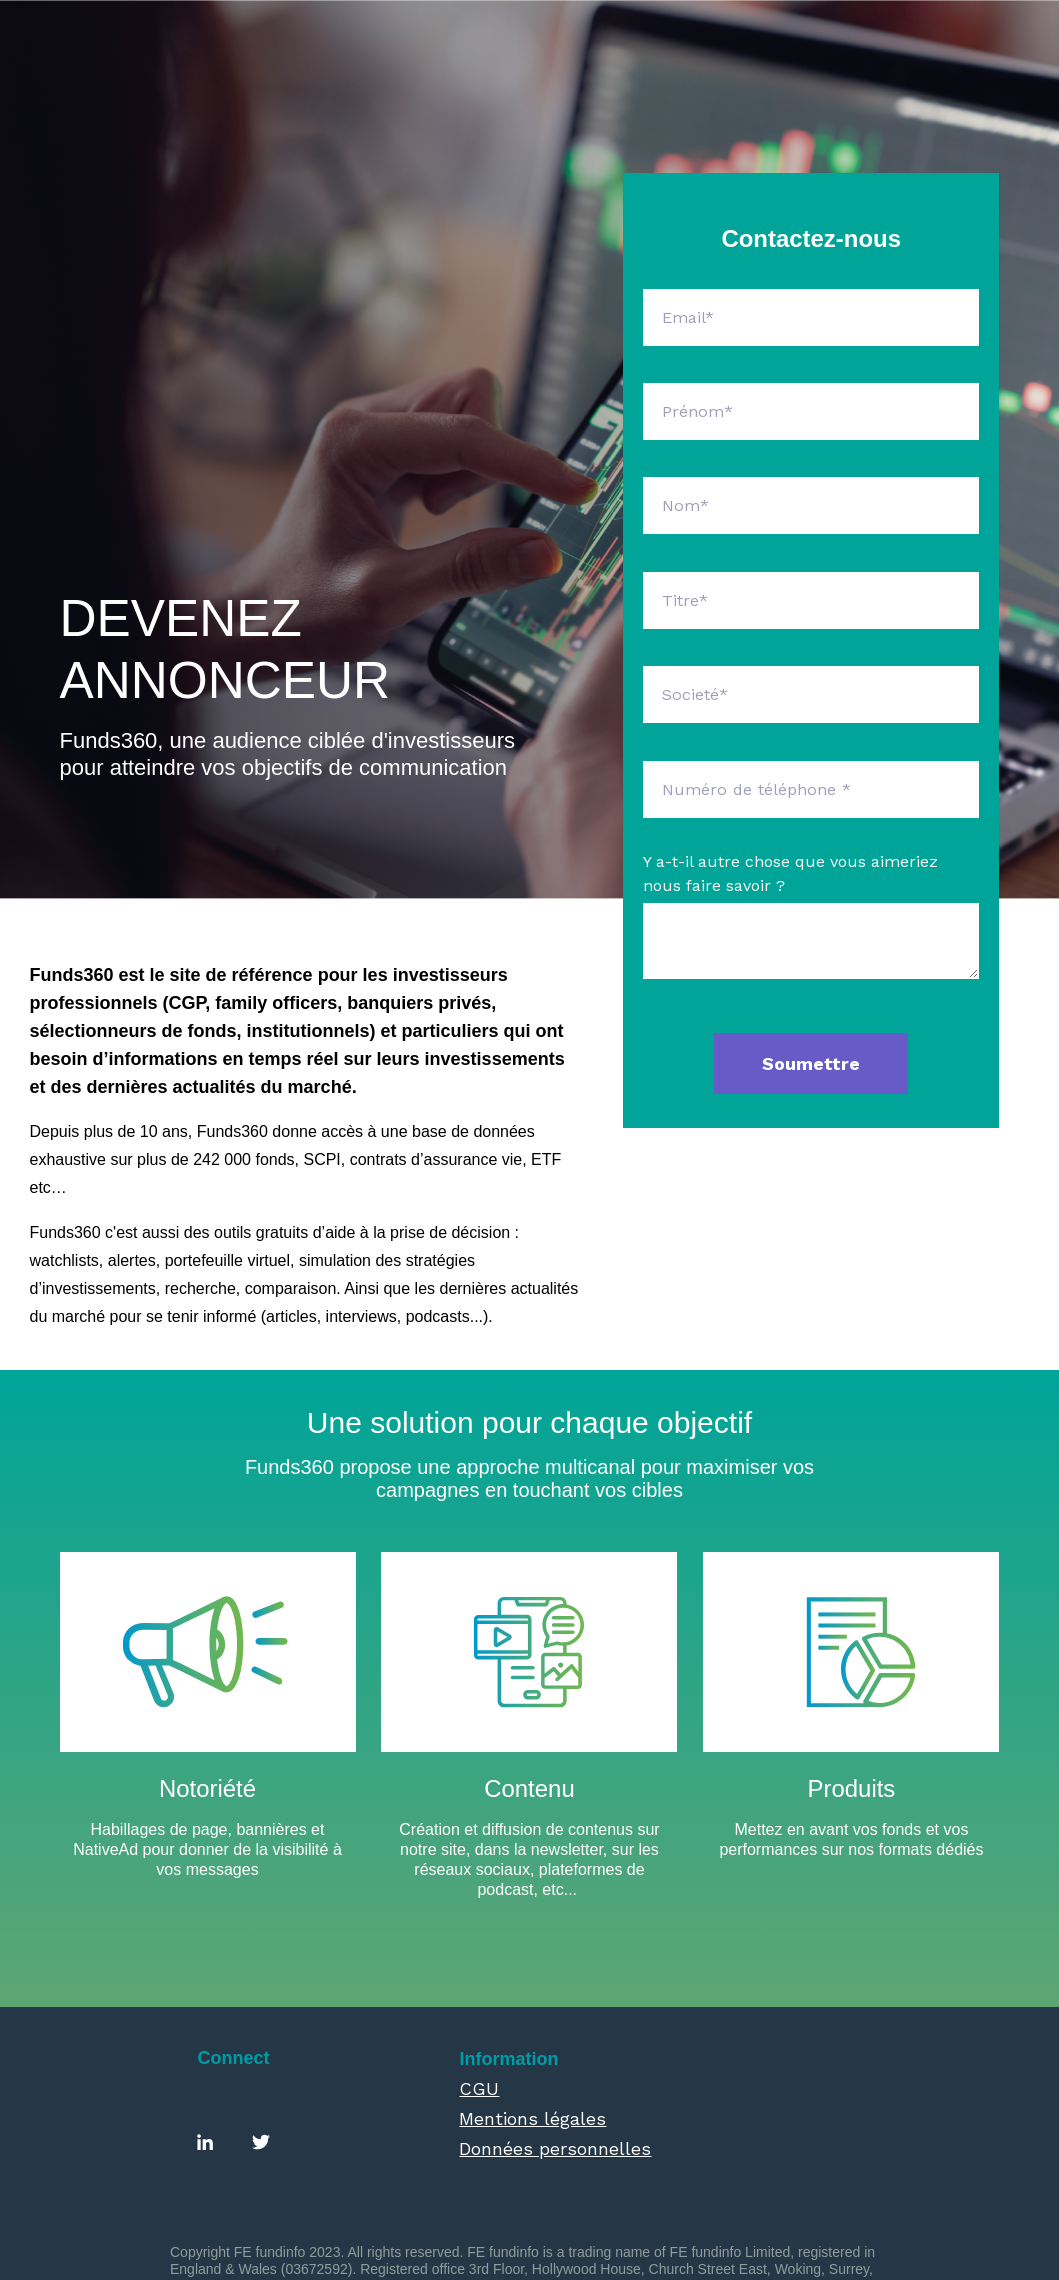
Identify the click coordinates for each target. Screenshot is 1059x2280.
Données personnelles (555, 2042)
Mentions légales (532, 2012)
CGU (479, 1982)
